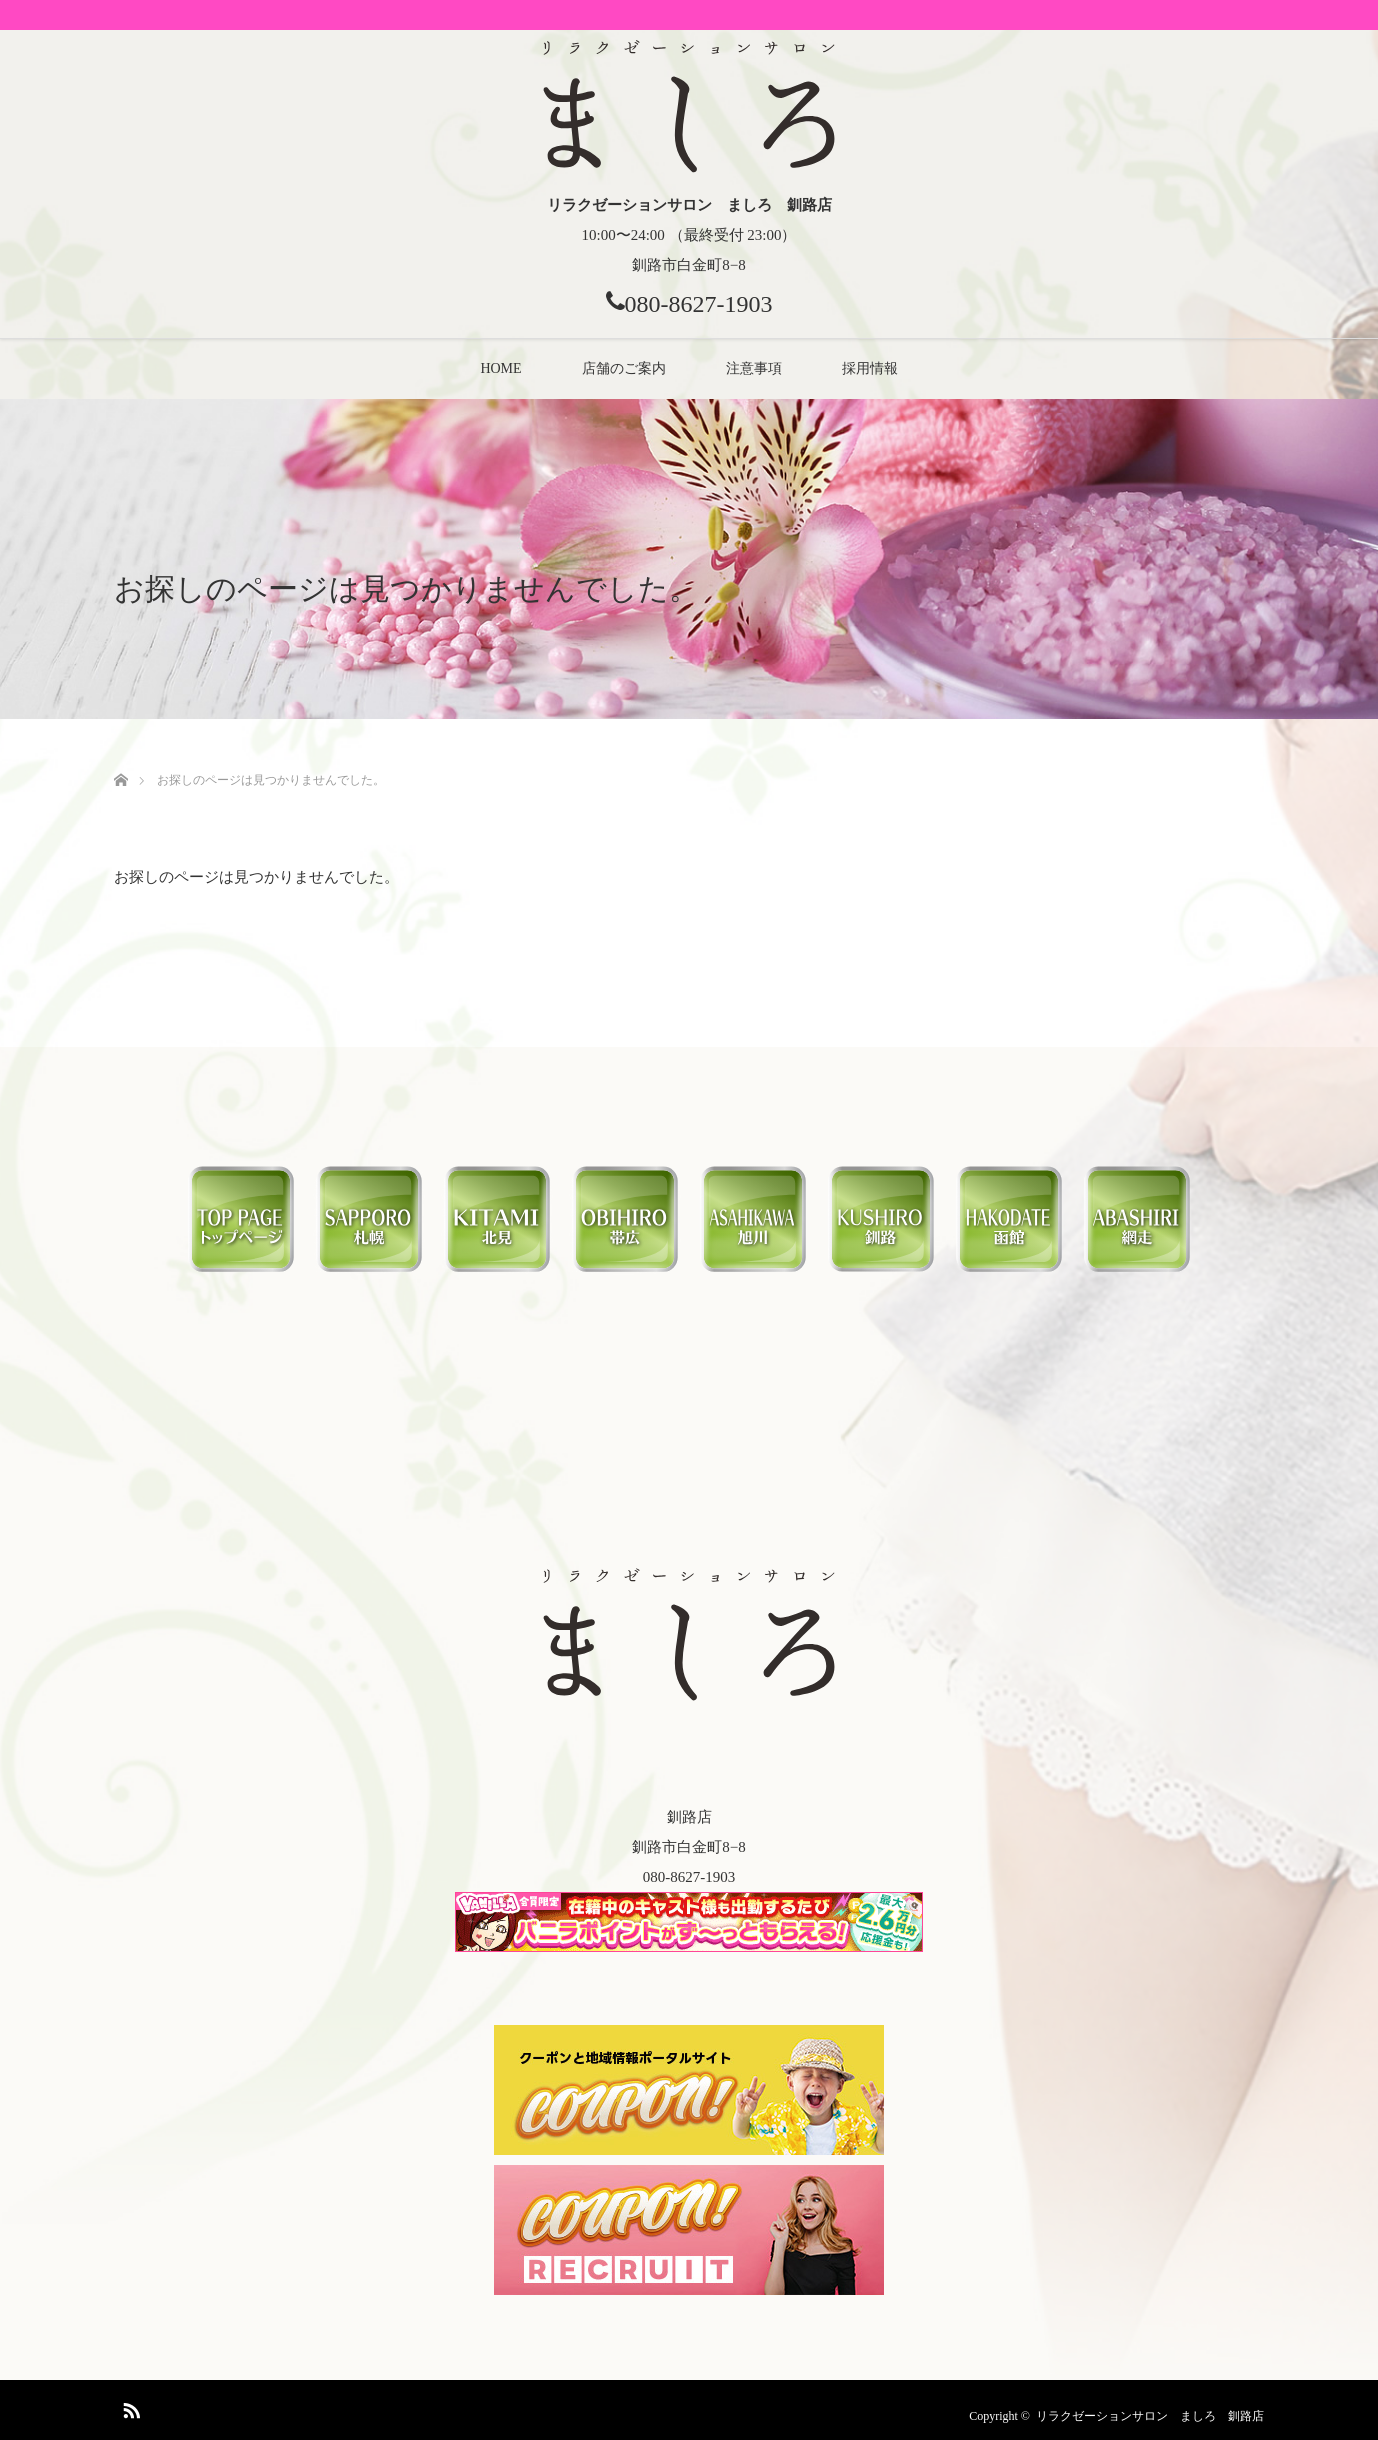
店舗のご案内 (624, 368)
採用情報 (870, 368)
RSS (129, 2407)
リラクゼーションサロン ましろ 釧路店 (1150, 2416)
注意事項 (754, 368)
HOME (500, 368)
